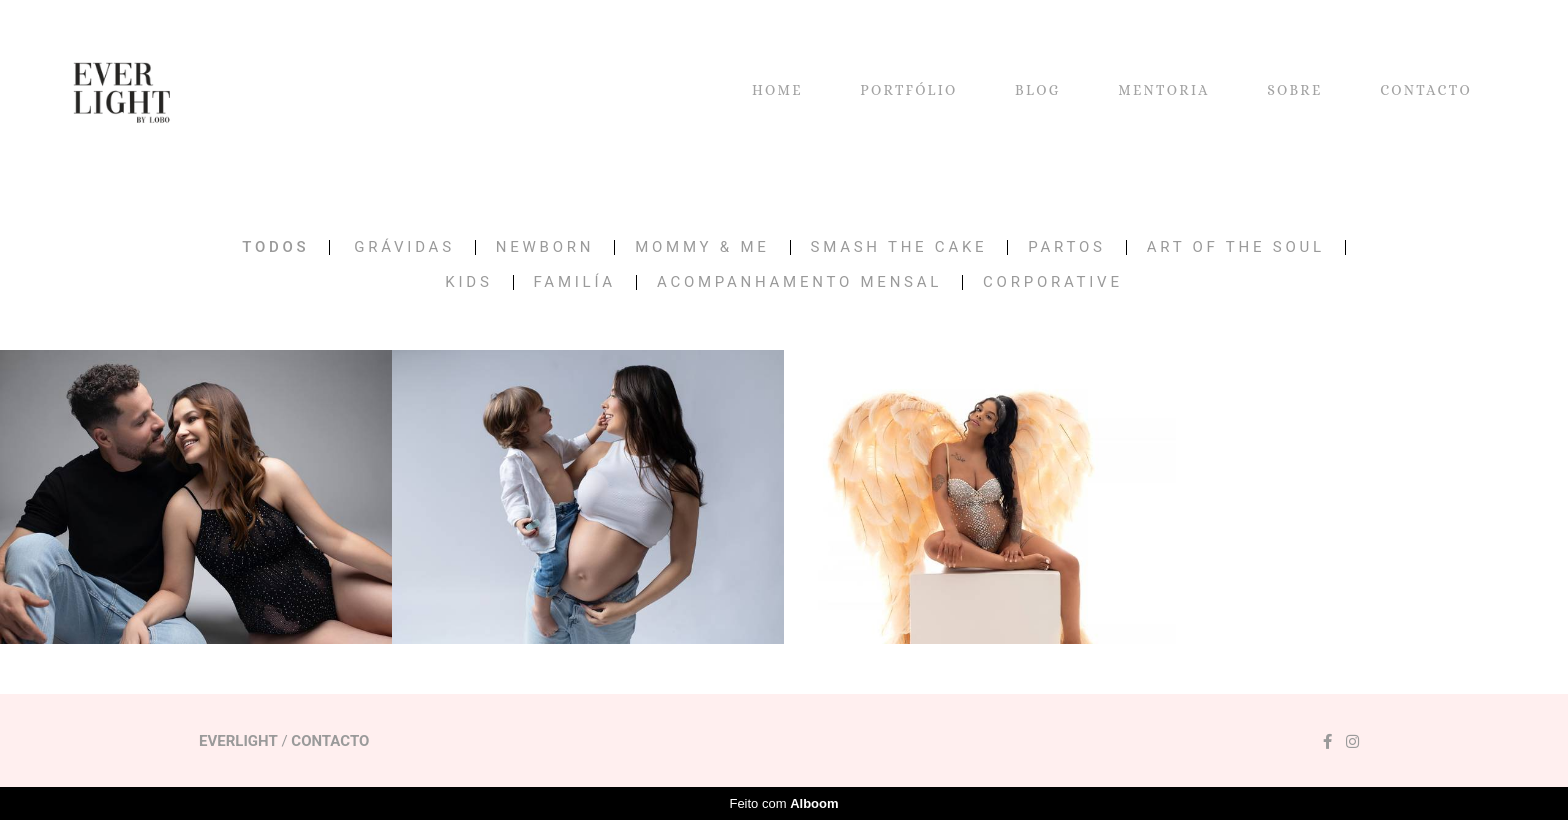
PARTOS (1066, 247)
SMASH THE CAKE (899, 247)
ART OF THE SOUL (1236, 247)
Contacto (330, 741)
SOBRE (1295, 90)
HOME (777, 90)
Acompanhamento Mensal (799, 282)
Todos (275, 247)
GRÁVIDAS (404, 247)
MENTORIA (1163, 90)
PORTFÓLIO (908, 90)
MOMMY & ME (702, 247)
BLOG (1038, 90)
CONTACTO (1426, 90)
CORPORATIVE (1053, 282)
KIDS (468, 282)
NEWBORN (545, 247)
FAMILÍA (575, 282)
